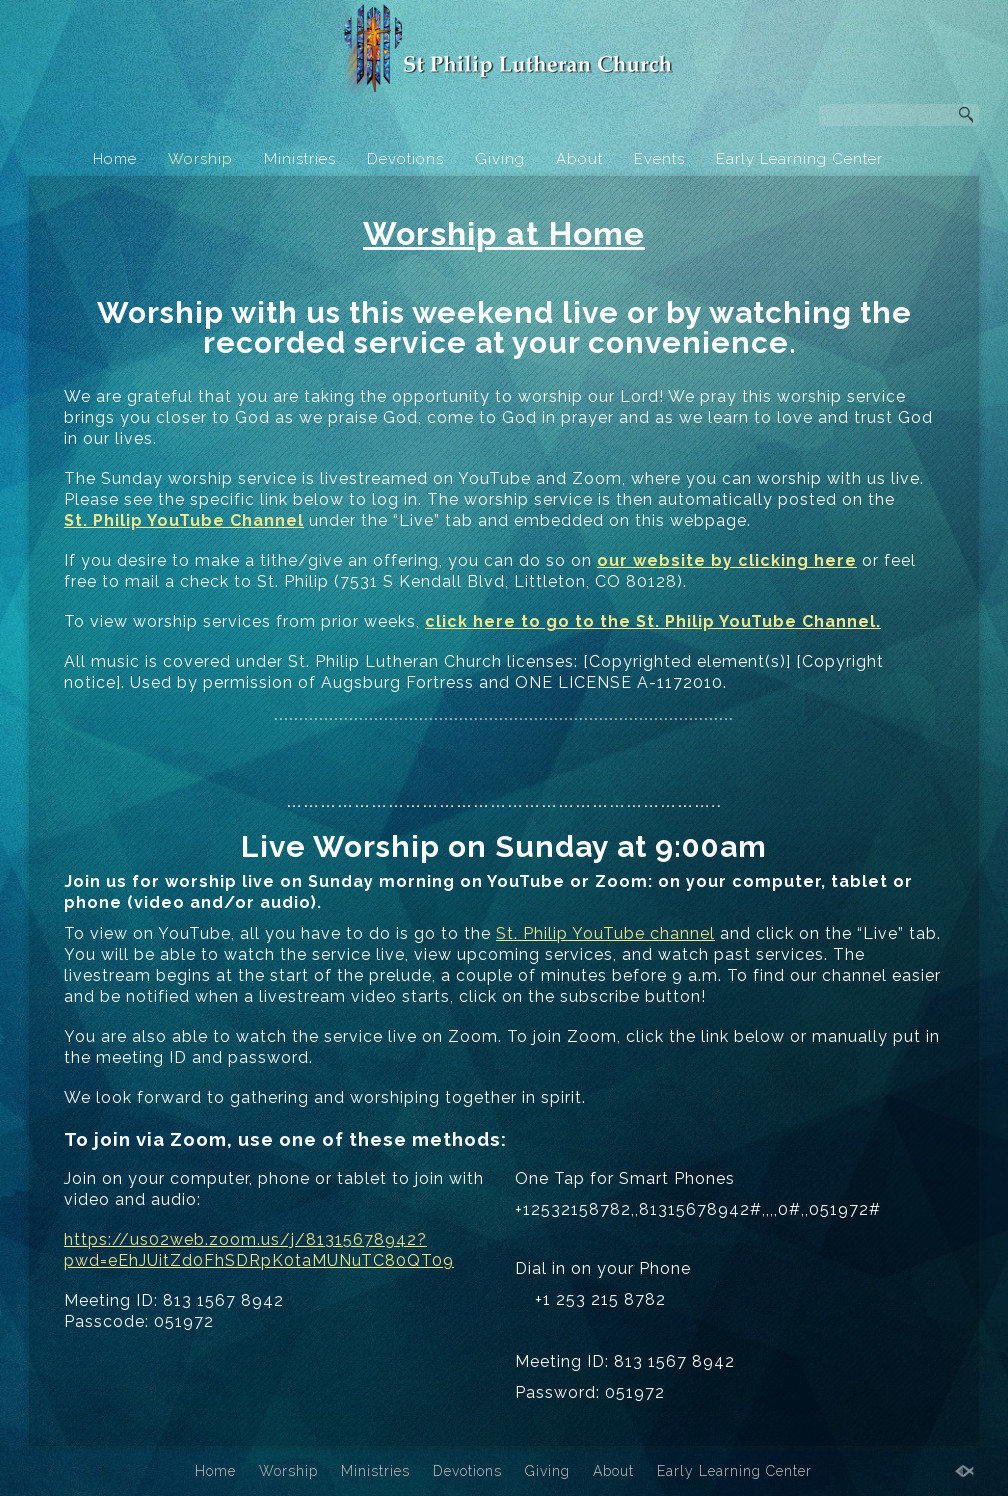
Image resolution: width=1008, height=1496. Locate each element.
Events (659, 159)
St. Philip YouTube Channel (184, 520)
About (579, 159)
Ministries (300, 159)
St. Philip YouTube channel (605, 933)
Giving (500, 159)
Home (115, 159)
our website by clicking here (727, 560)
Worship (200, 159)
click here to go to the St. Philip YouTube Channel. (653, 621)
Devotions (405, 159)
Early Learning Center (799, 159)
